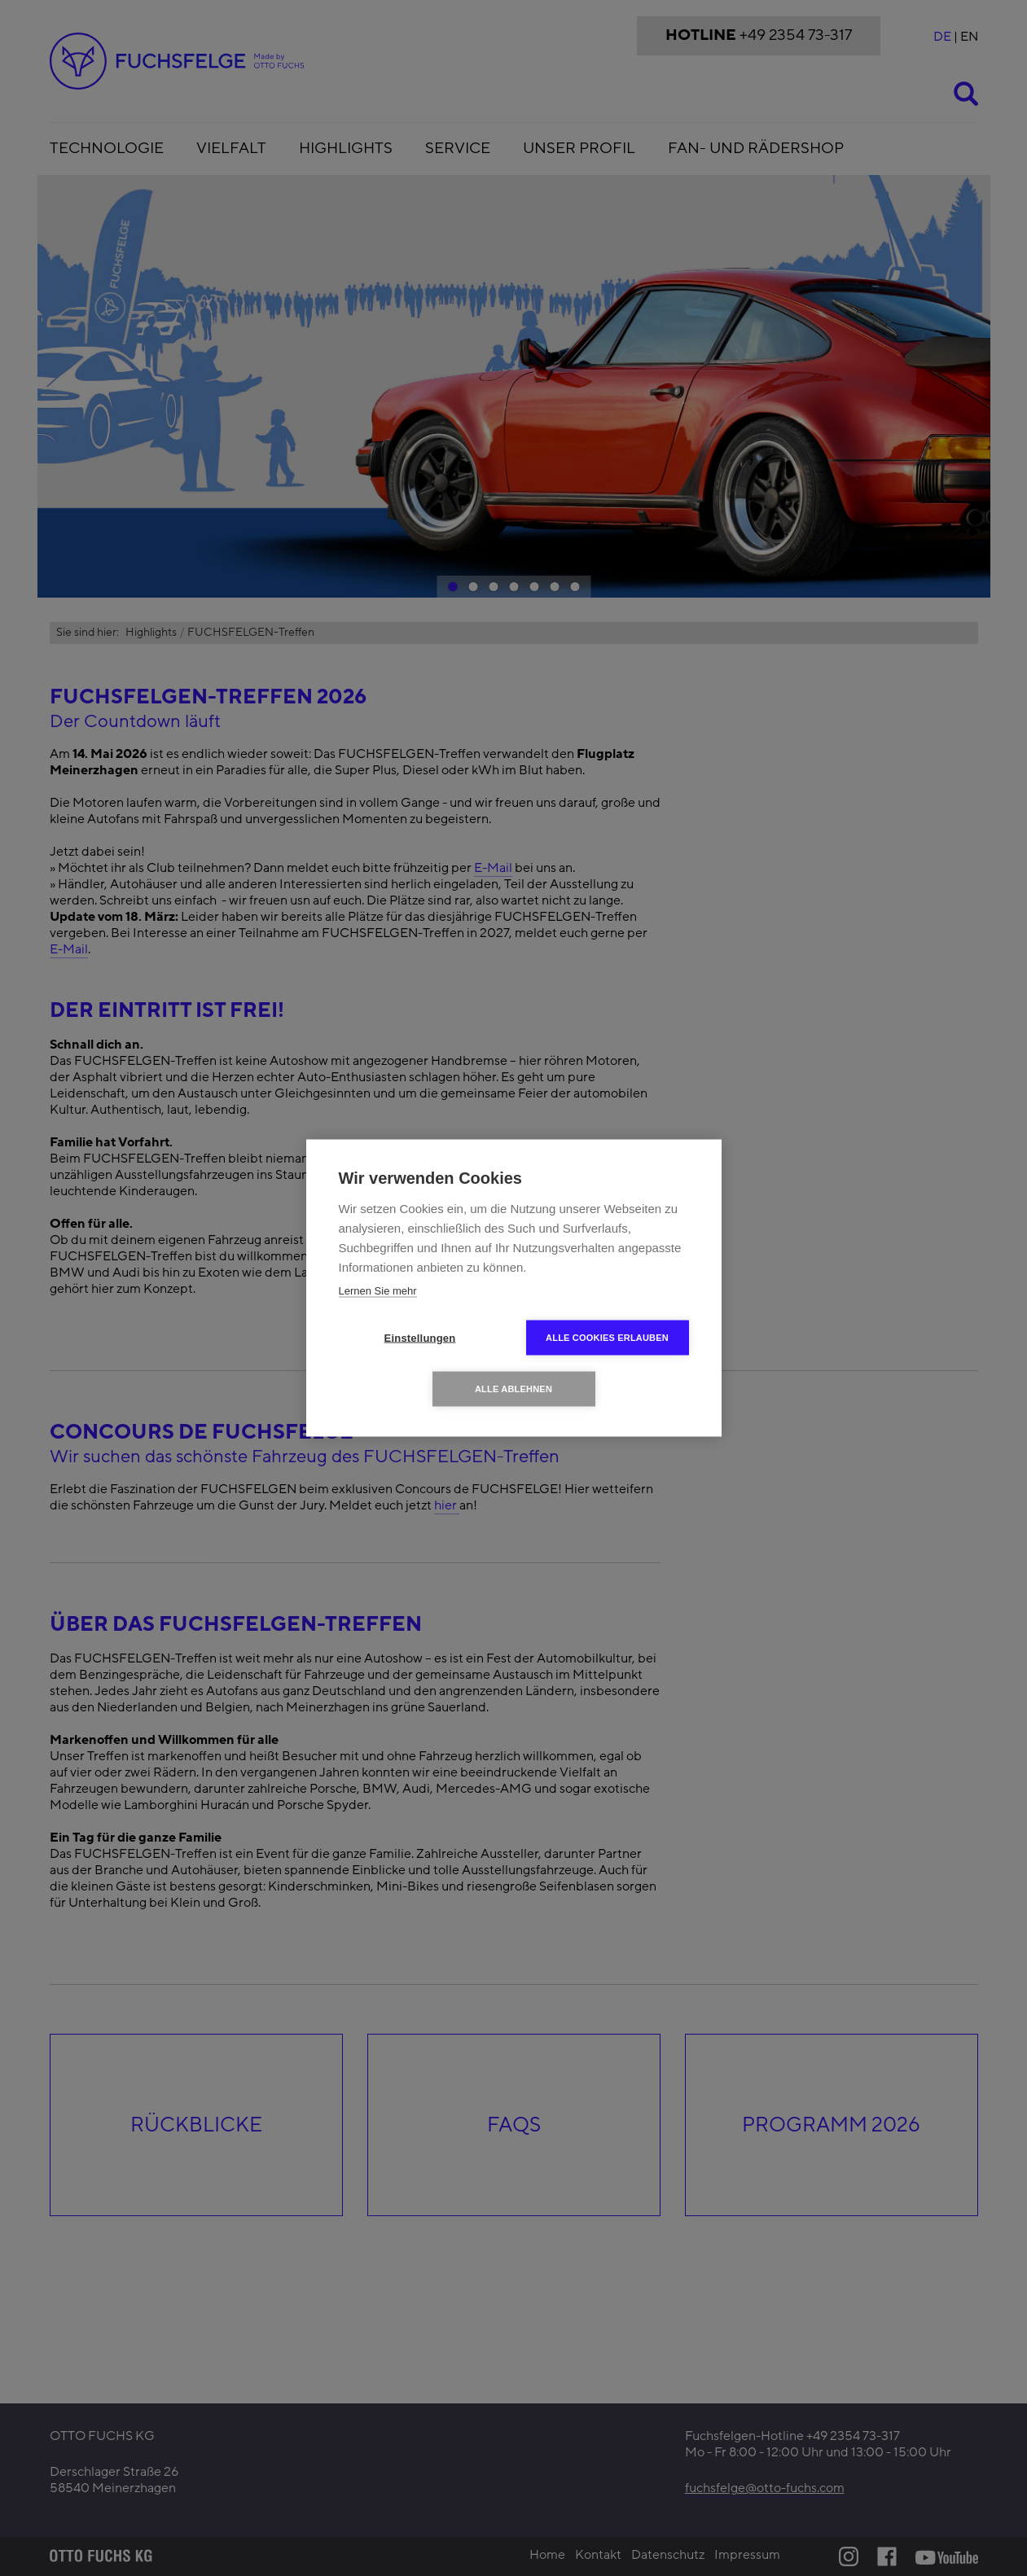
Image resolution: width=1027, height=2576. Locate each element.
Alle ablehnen (513, 1389)
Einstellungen (420, 1338)
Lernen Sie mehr (378, 1291)
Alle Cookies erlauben (607, 1338)
